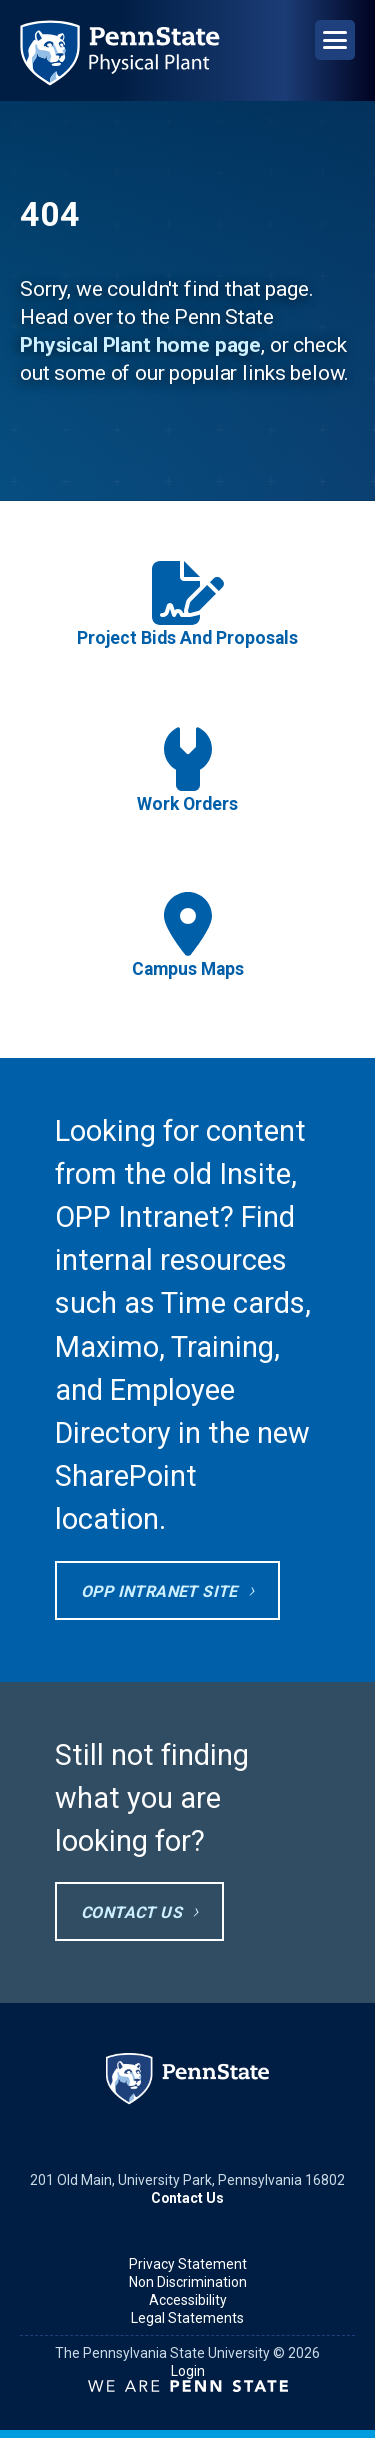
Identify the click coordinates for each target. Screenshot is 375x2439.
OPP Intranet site (159, 1591)
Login (188, 2371)
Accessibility (188, 2300)
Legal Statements (187, 2318)
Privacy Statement (188, 2264)
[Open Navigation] (335, 40)
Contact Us (131, 1912)
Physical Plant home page (140, 345)
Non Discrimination (188, 2282)
